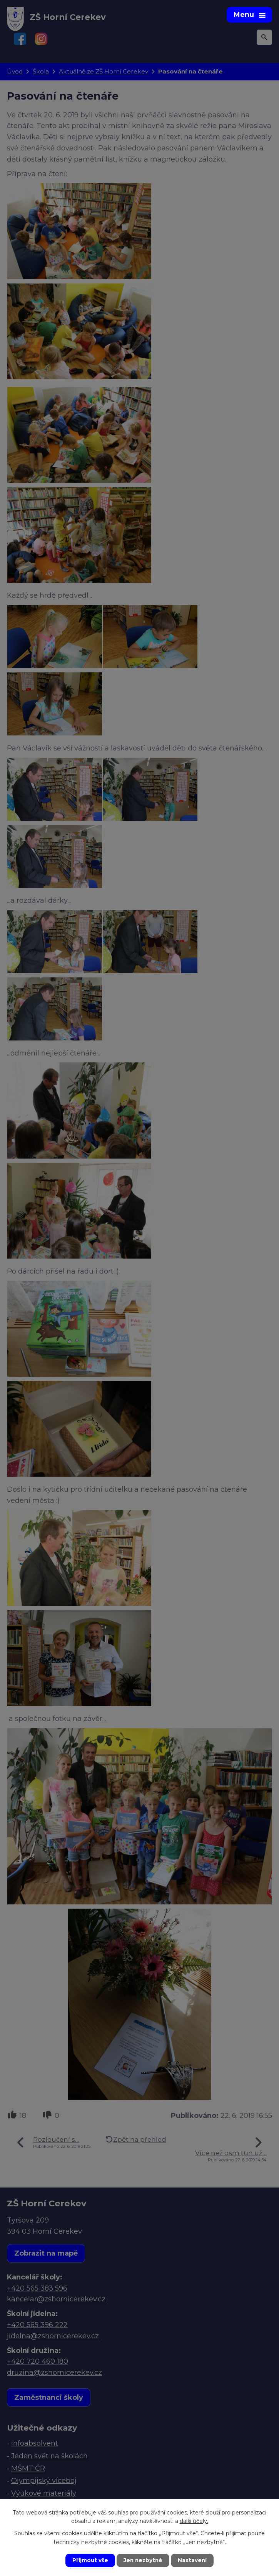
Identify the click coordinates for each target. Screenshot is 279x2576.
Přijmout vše (89, 2560)
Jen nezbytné (143, 2560)
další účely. (194, 2520)
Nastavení (193, 2560)
